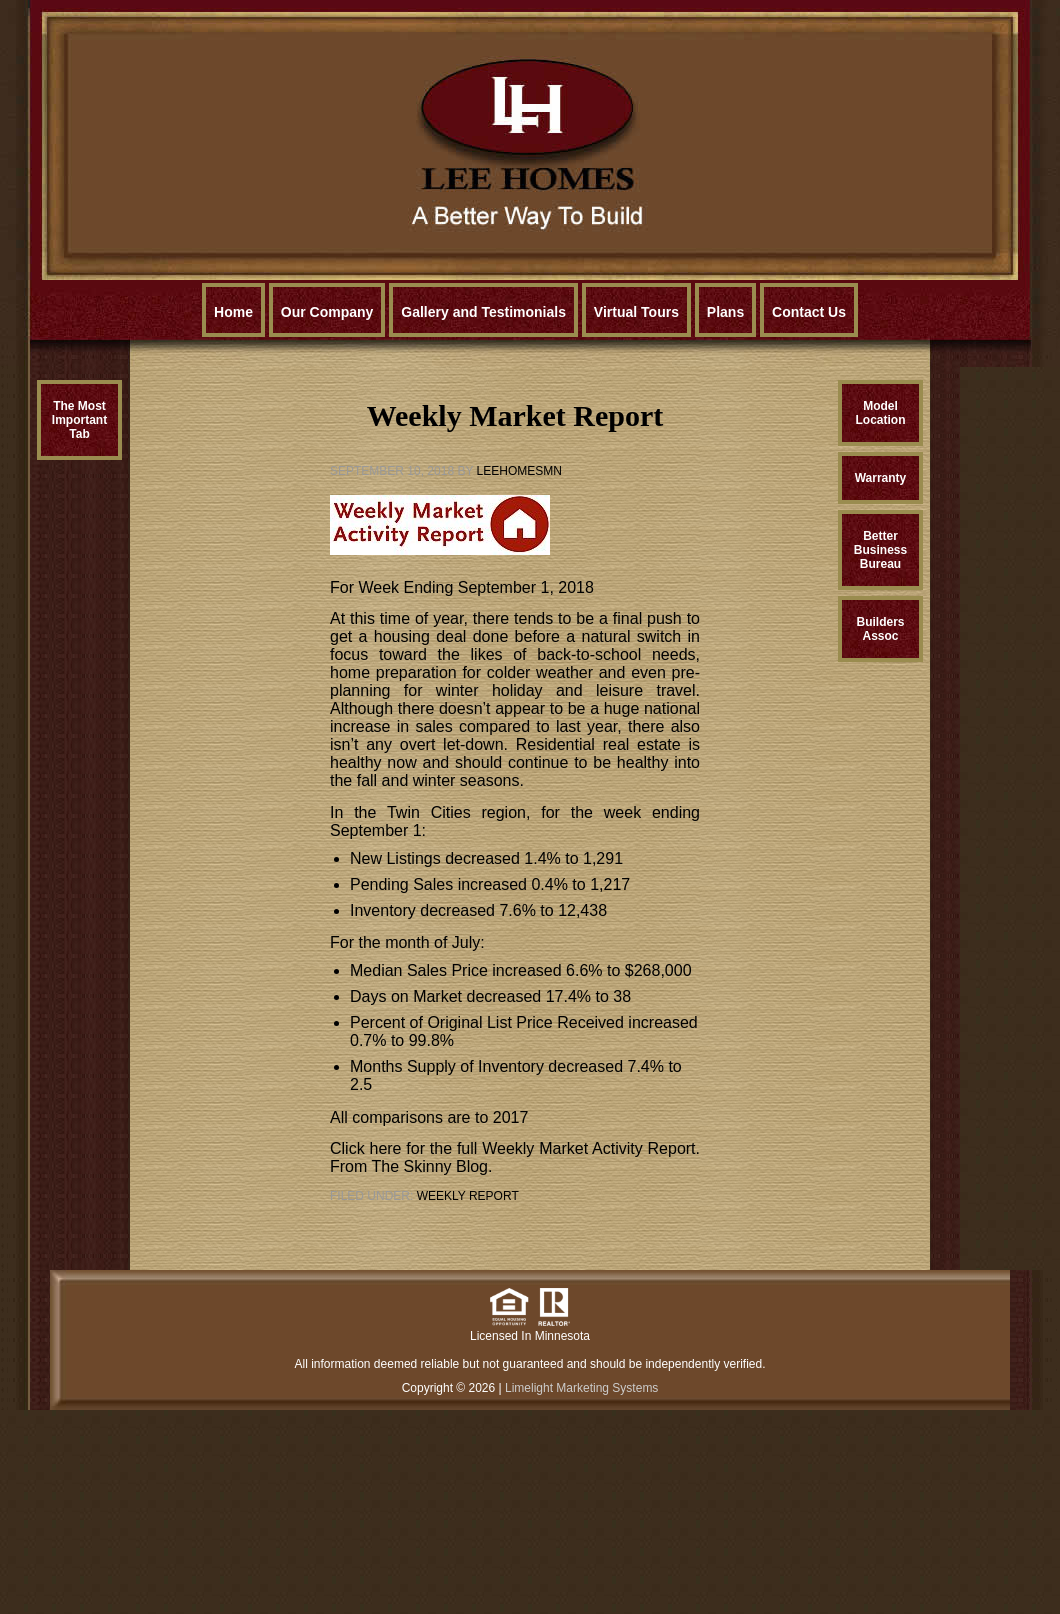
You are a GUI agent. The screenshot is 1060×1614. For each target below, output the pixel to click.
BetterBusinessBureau (880, 550)
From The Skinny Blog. (411, 1166)
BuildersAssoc (880, 629)
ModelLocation (881, 413)
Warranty (881, 478)
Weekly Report (468, 1196)
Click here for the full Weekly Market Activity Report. (515, 1148)
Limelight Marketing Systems (581, 1388)
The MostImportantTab (79, 420)
